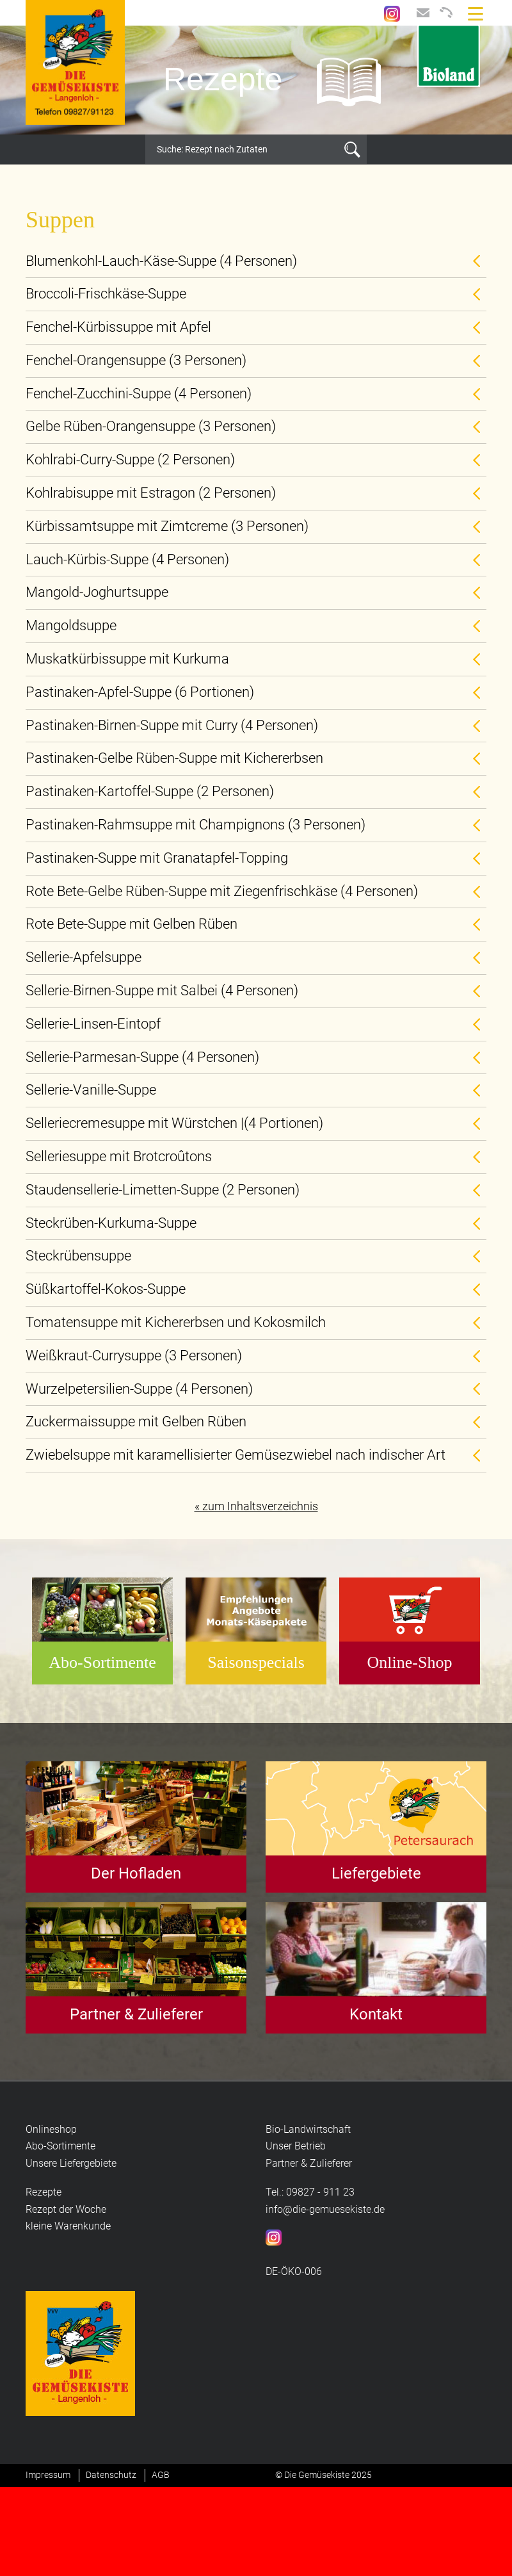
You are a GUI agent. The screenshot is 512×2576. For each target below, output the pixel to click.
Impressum (48, 2475)
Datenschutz (111, 2475)
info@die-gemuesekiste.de (325, 2209)
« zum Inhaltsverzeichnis (256, 1506)
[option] (256, 80)
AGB (161, 2475)
